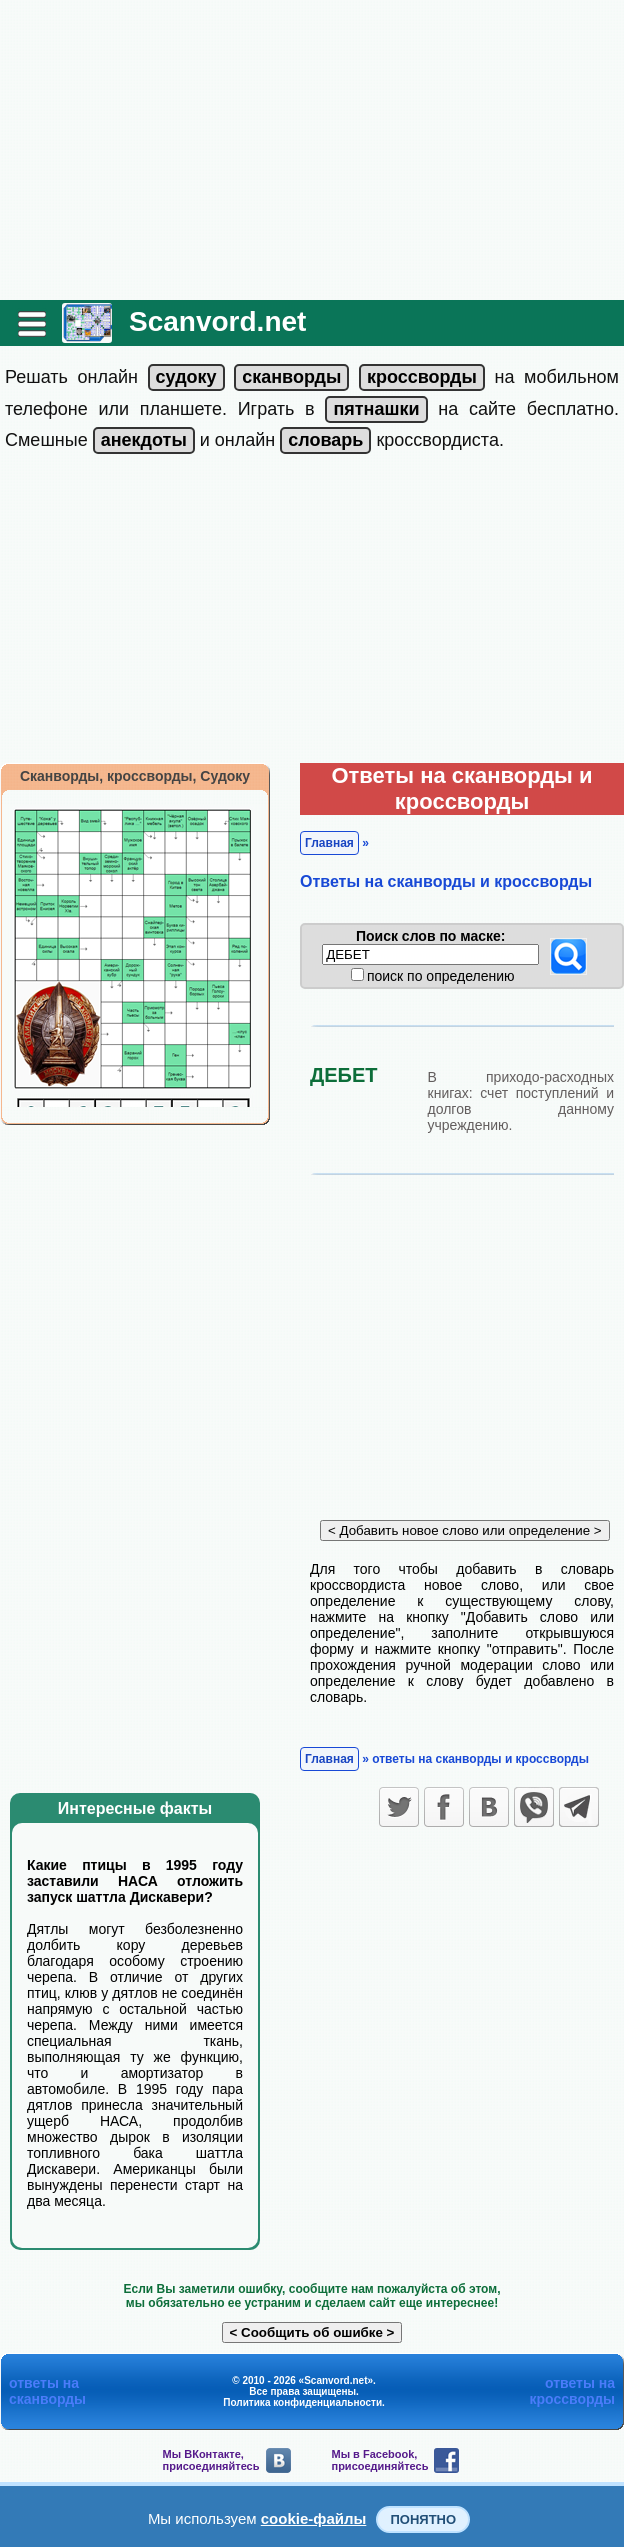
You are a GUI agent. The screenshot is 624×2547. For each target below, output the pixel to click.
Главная (329, 843)
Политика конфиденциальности (302, 2402)
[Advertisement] (312, 150)
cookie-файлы (314, 2518)
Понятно (423, 2519)
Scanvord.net (217, 321)
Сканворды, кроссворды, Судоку (135, 776)
